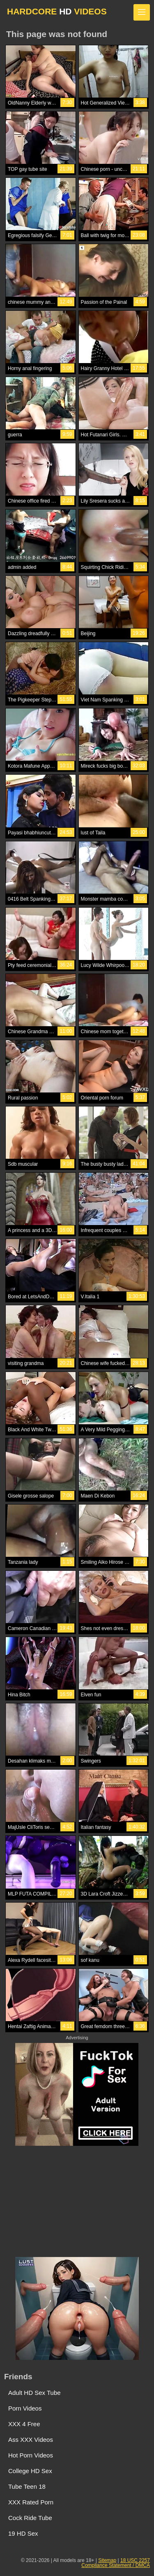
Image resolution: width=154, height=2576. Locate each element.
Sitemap (107, 2560)
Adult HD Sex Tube (34, 2392)
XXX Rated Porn (30, 2502)
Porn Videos (24, 2408)
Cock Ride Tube (30, 2517)
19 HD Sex (23, 2533)
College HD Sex (30, 2470)
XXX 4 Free (24, 2423)
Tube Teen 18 (27, 2486)
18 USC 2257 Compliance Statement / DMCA (115, 2562)
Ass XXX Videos (30, 2439)
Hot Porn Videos (30, 2455)
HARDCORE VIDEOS (57, 11)
